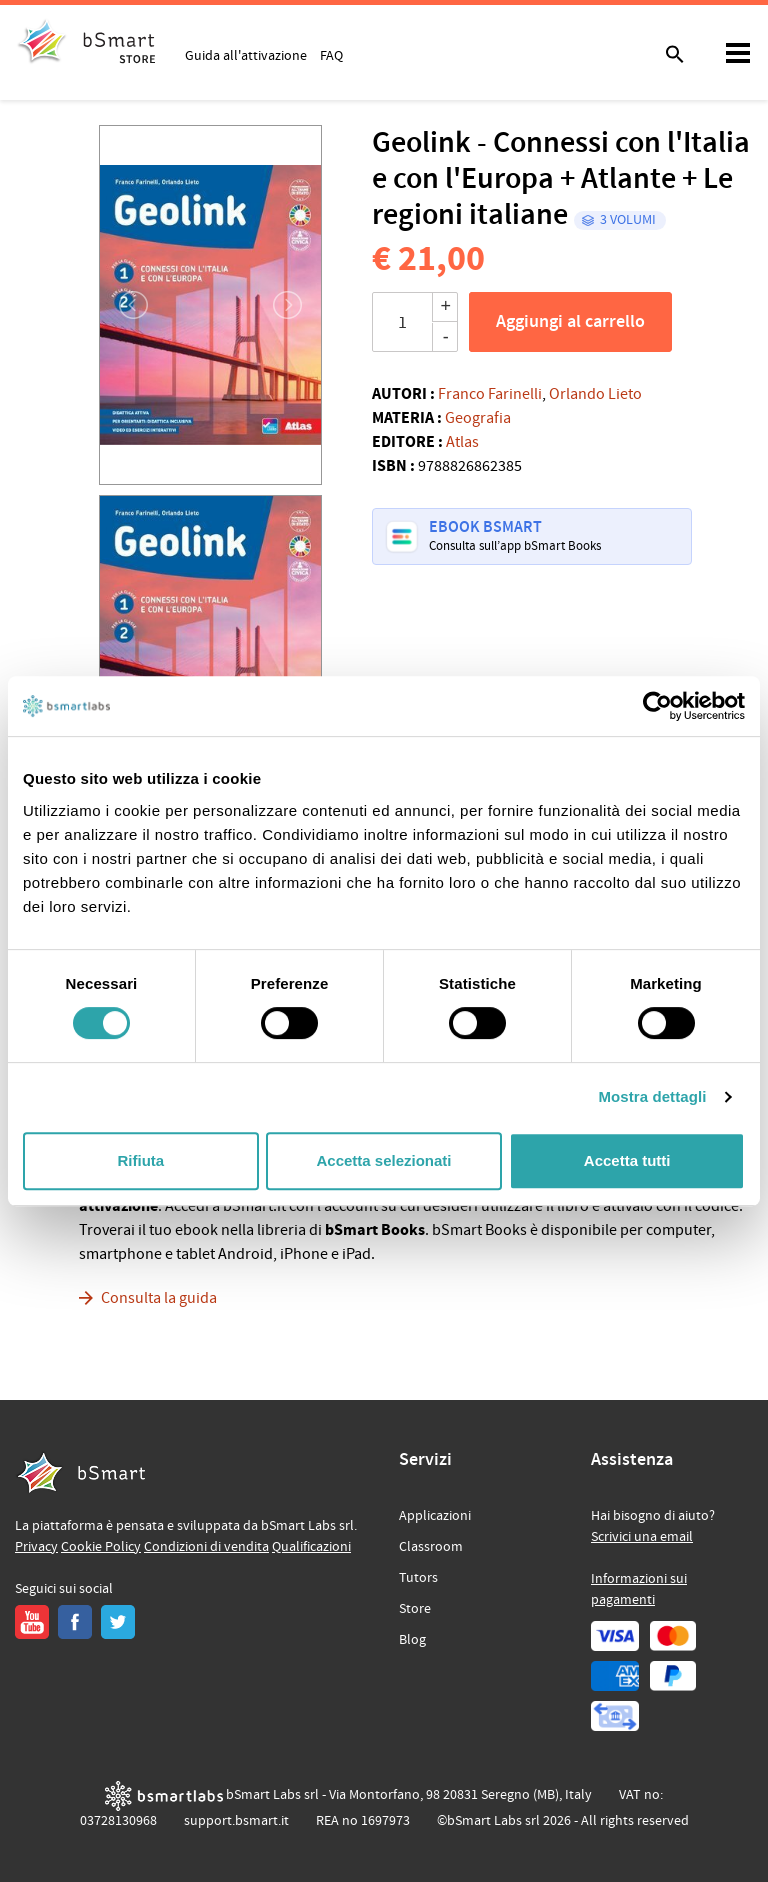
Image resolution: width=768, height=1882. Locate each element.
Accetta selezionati (383, 1160)
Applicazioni (435, 1516)
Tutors (418, 1578)
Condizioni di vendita (206, 1547)
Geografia (478, 418)
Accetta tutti (627, 1160)
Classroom (431, 1547)
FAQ (331, 55)
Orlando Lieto (595, 394)
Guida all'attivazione (246, 55)
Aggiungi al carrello (570, 322)
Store (415, 1609)
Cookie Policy (101, 1547)
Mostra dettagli (652, 1096)
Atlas (462, 442)
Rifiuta (140, 1160)
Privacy (36, 1547)
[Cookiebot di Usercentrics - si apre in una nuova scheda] (657, 706)
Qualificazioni (311, 1547)
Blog (412, 1640)
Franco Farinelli (490, 394)
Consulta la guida (159, 1298)
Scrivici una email (642, 1537)
